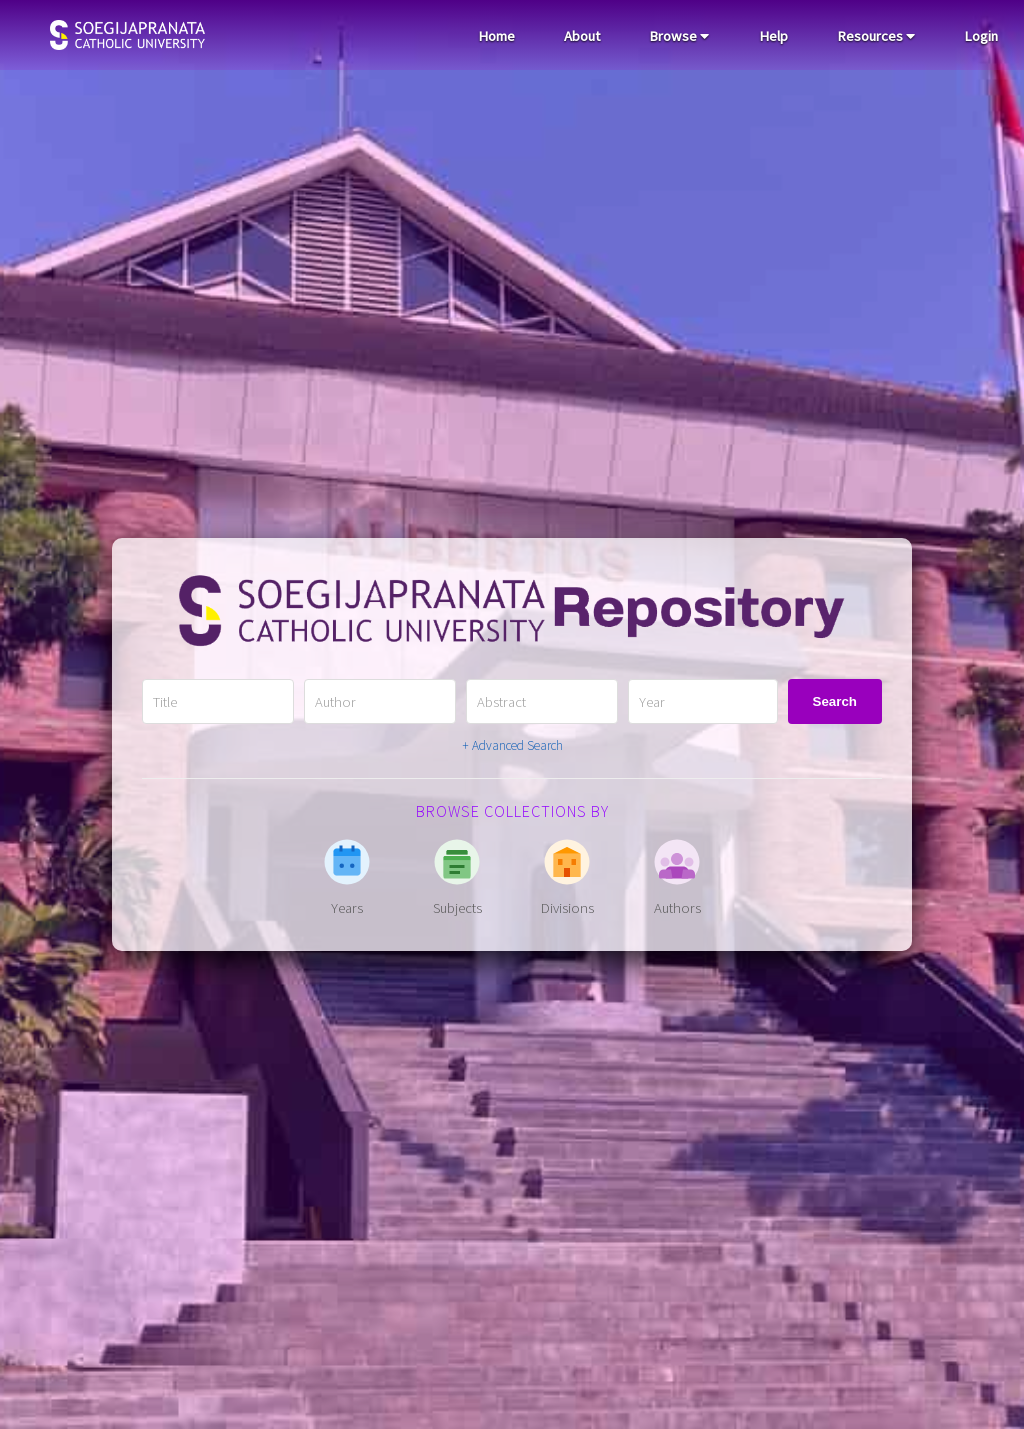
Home (496, 36)
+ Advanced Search (512, 745)
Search (835, 701)
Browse (679, 36)
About (582, 36)
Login (981, 36)
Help (773, 36)
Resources (876, 36)
